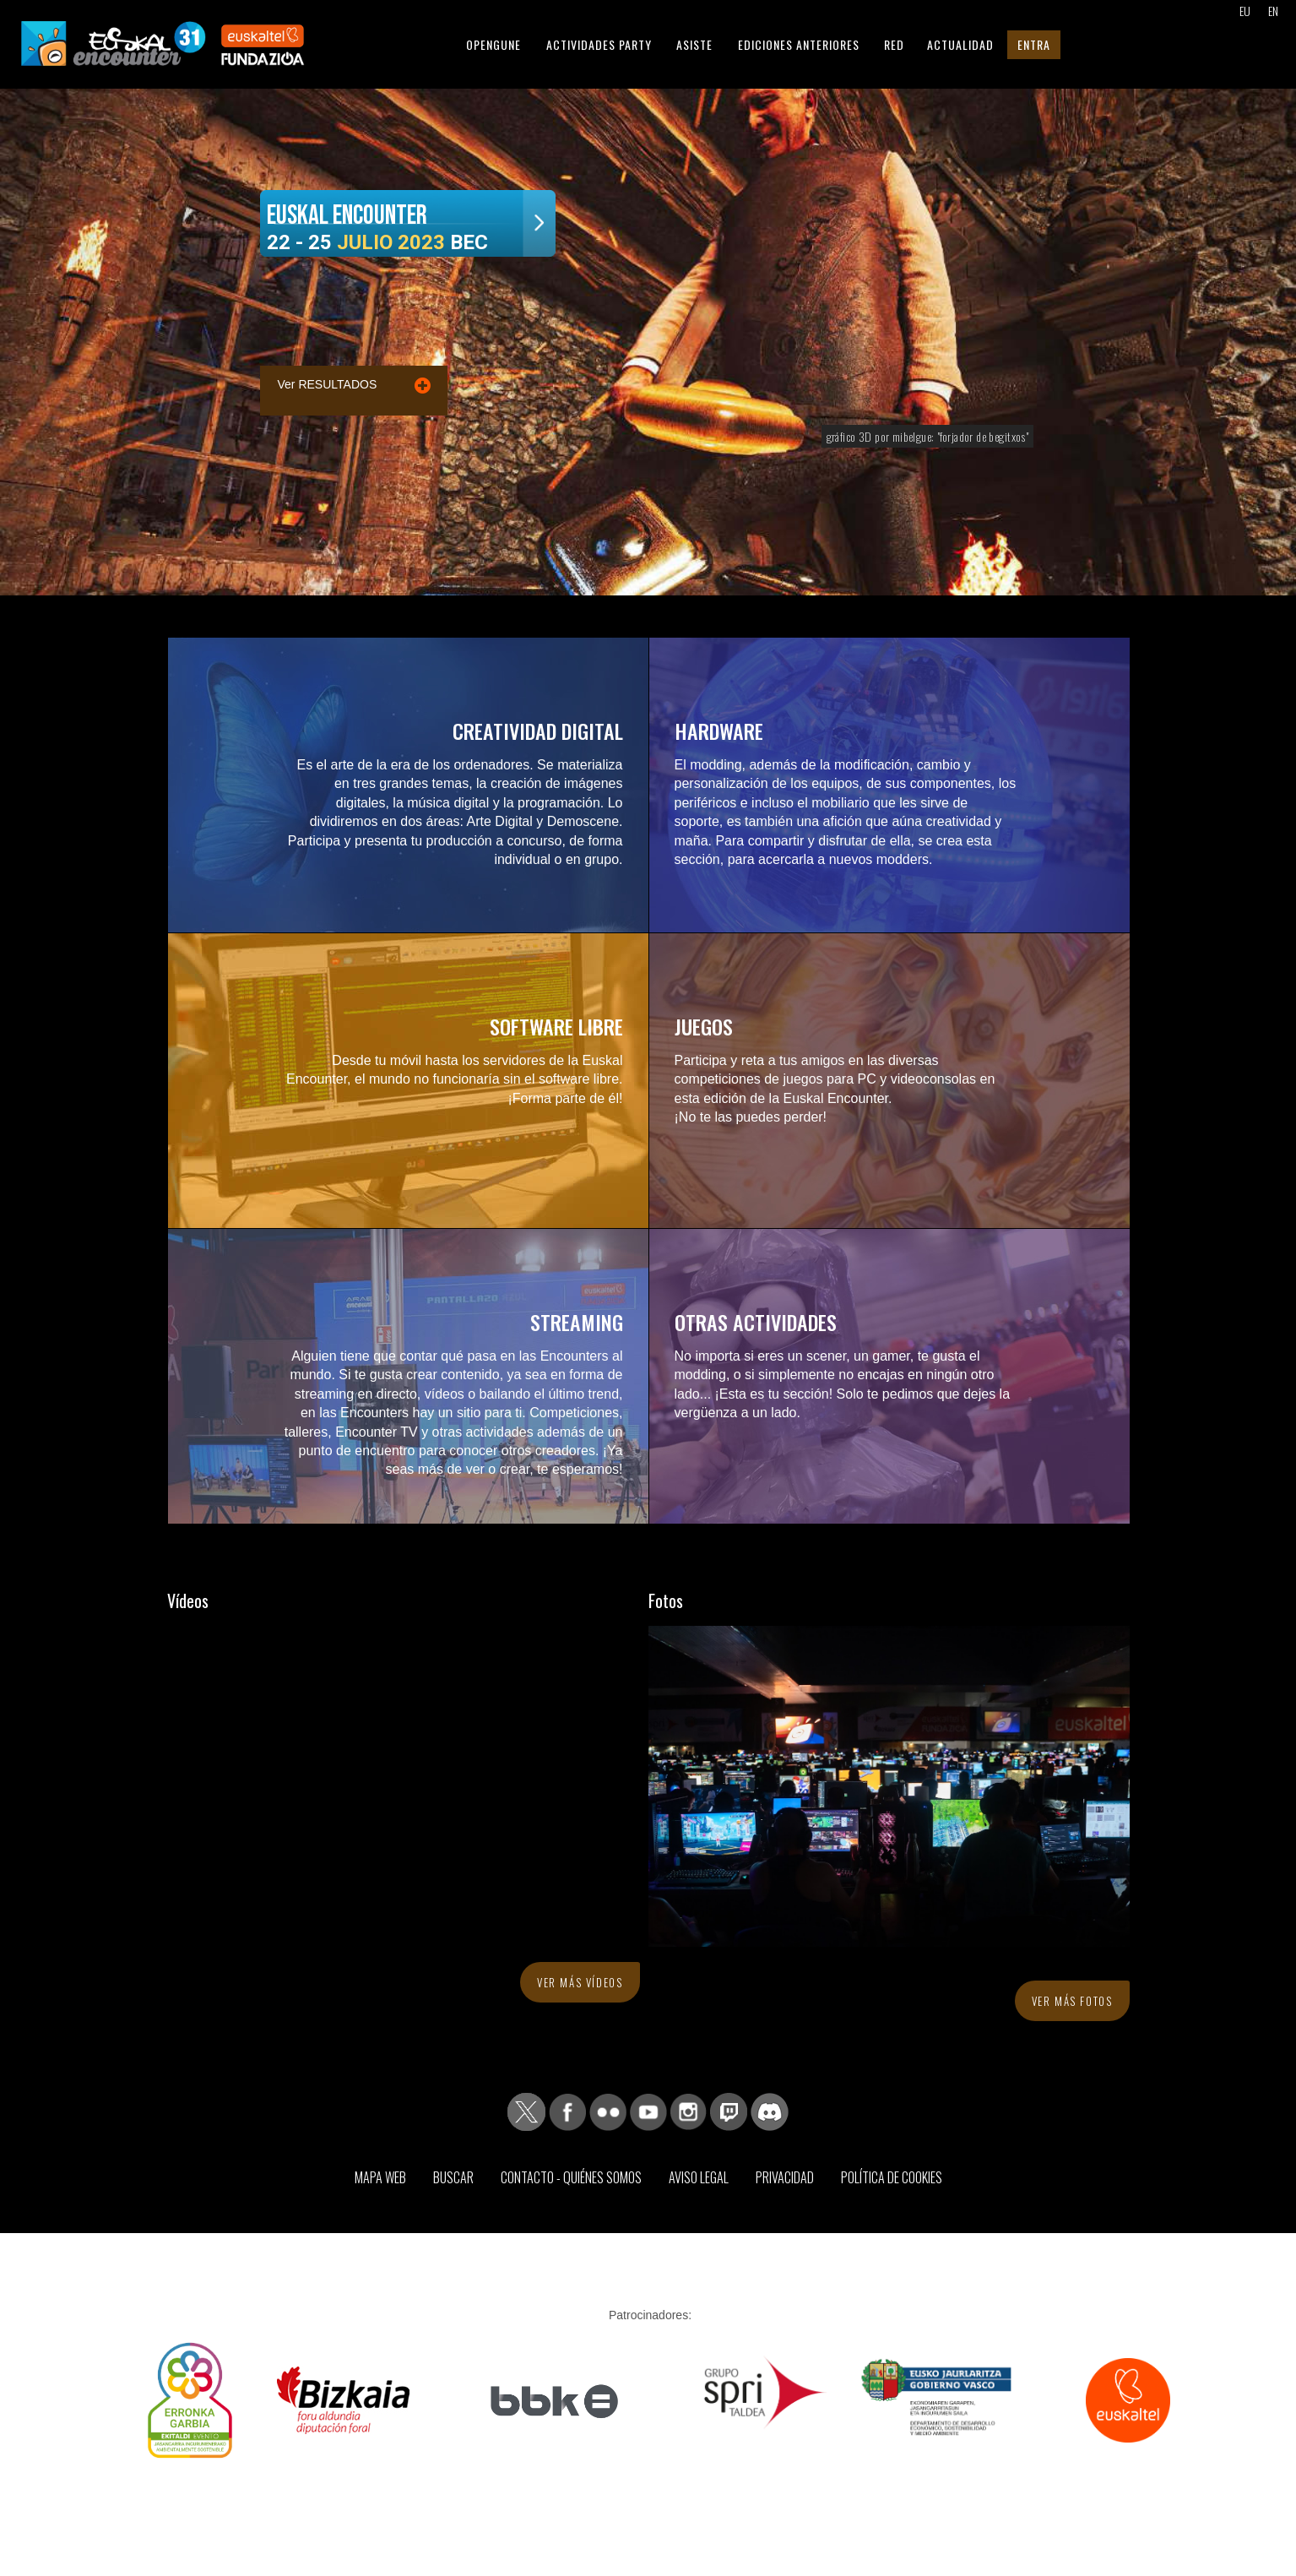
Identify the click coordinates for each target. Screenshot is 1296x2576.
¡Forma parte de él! (564, 1098)
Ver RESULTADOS (327, 384)
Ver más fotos (1072, 2000)
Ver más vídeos (579, 1982)
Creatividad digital (538, 730)
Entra (1033, 44)
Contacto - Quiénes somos (571, 2177)
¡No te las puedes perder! (751, 1117)
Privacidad (785, 2177)
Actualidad (960, 44)
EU (1244, 10)
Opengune (493, 44)
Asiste (694, 44)
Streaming (576, 1322)
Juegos (704, 1026)
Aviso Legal (699, 2177)
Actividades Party (599, 44)
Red (894, 44)
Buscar (453, 2177)
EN (1273, 10)
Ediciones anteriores (798, 44)
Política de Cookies (891, 2177)
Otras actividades (756, 1322)
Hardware (719, 730)
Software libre (556, 1026)
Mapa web (380, 2177)
